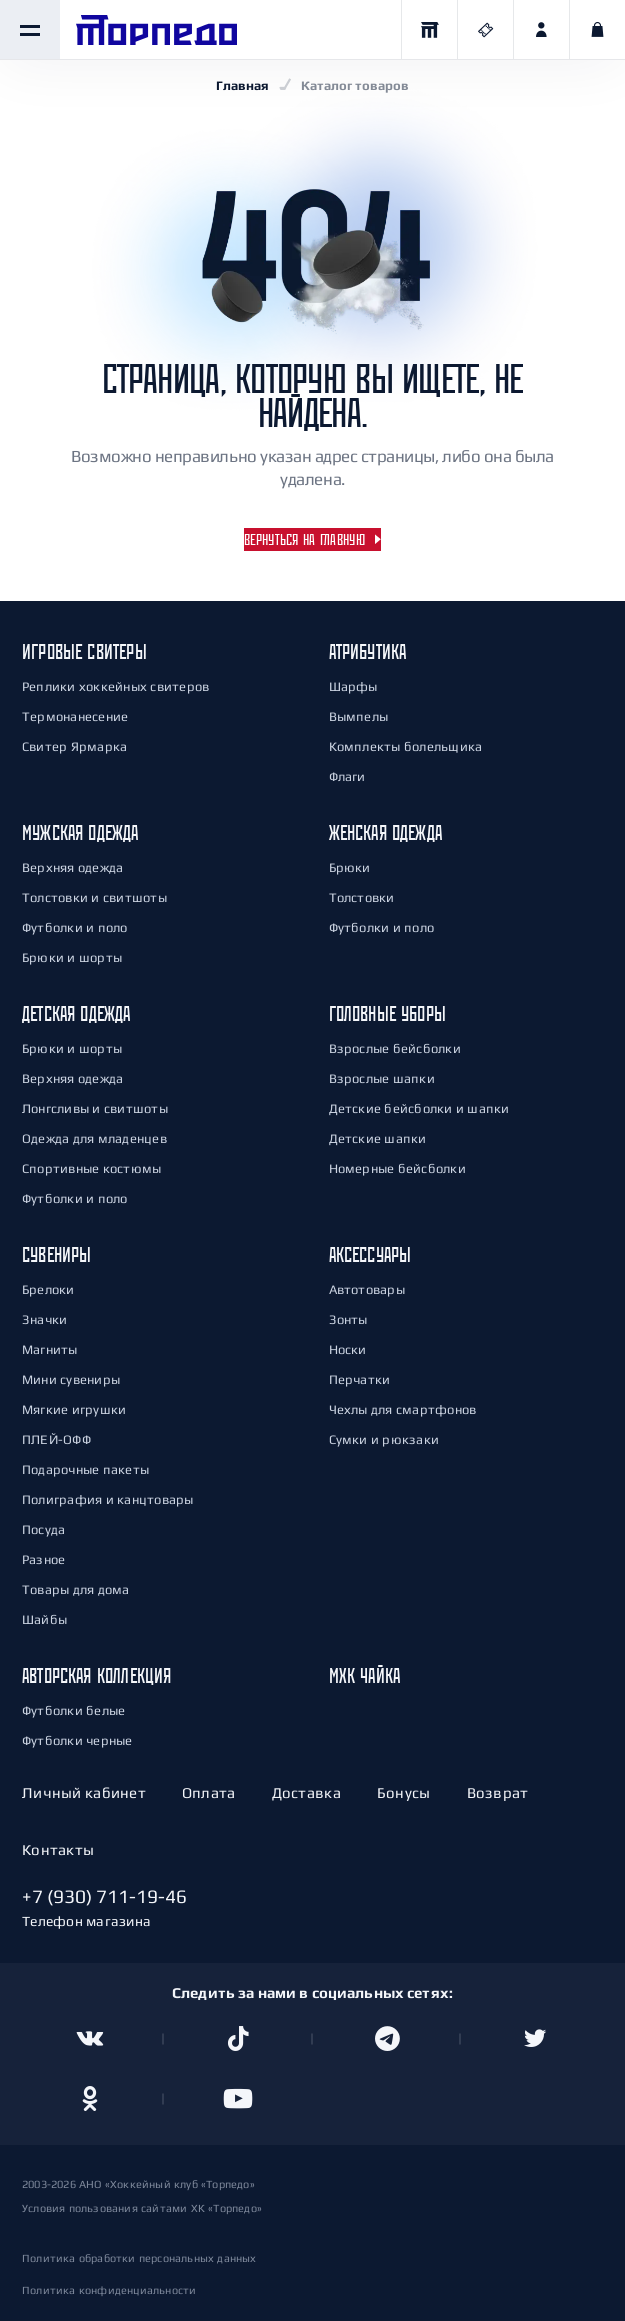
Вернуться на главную (304, 539)
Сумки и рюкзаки (384, 1439)
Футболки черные (77, 1740)
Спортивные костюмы (91, 1168)
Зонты (348, 1319)
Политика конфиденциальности (109, 2290)
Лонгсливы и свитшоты (95, 1108)
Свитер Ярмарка (74, 746)
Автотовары (367, 1289)
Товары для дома (76, 1589)
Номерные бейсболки (397, 1168)
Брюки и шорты (72, 957)
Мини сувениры (71, 1379)
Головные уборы (388, 1013)
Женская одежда (386, 832)
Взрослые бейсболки (395, 1048)
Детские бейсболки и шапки (419, 1108)
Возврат (498, 1792)
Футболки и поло (75, 927)
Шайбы (44, 1619)
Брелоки (48, 1289)
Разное (43, 1559)
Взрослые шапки (382, 1078)
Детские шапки (378, 1138)
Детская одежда (76, 1013)
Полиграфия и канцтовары (108, 1499)
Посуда (43, 1529)
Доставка (306, 1792)
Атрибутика (368, 651)
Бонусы (404, 1792)
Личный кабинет (84, 1792)
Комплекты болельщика (406, 746)
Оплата (209, 1792)
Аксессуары (370, 1254)
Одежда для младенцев (94, 1138)
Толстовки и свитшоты (94, 897)
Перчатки (360, 1379)
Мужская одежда (80, 832)
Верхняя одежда (72, 867)
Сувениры (56, 1254)
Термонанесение (75, 716)
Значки (44, 1319)
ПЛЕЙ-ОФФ (56, 1439)
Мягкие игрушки (74, 1409)
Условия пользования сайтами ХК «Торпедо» (142, 2208)
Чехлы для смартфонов (403, 1409)
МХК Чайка (365, 1675)
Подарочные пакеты (85, 1469)
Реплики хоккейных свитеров (115, 686)
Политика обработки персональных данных (139, 2258)
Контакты (58, 1849)
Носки (348, 1349)
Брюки (350, 867)
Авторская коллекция (96, 1675)
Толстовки (362, 897)
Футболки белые (73, 1710)
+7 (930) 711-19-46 (104, 1896)
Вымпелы (359, 716)
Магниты (50, 1349)
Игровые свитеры (84, 651)
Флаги (347, 776)
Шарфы (353, 686)
